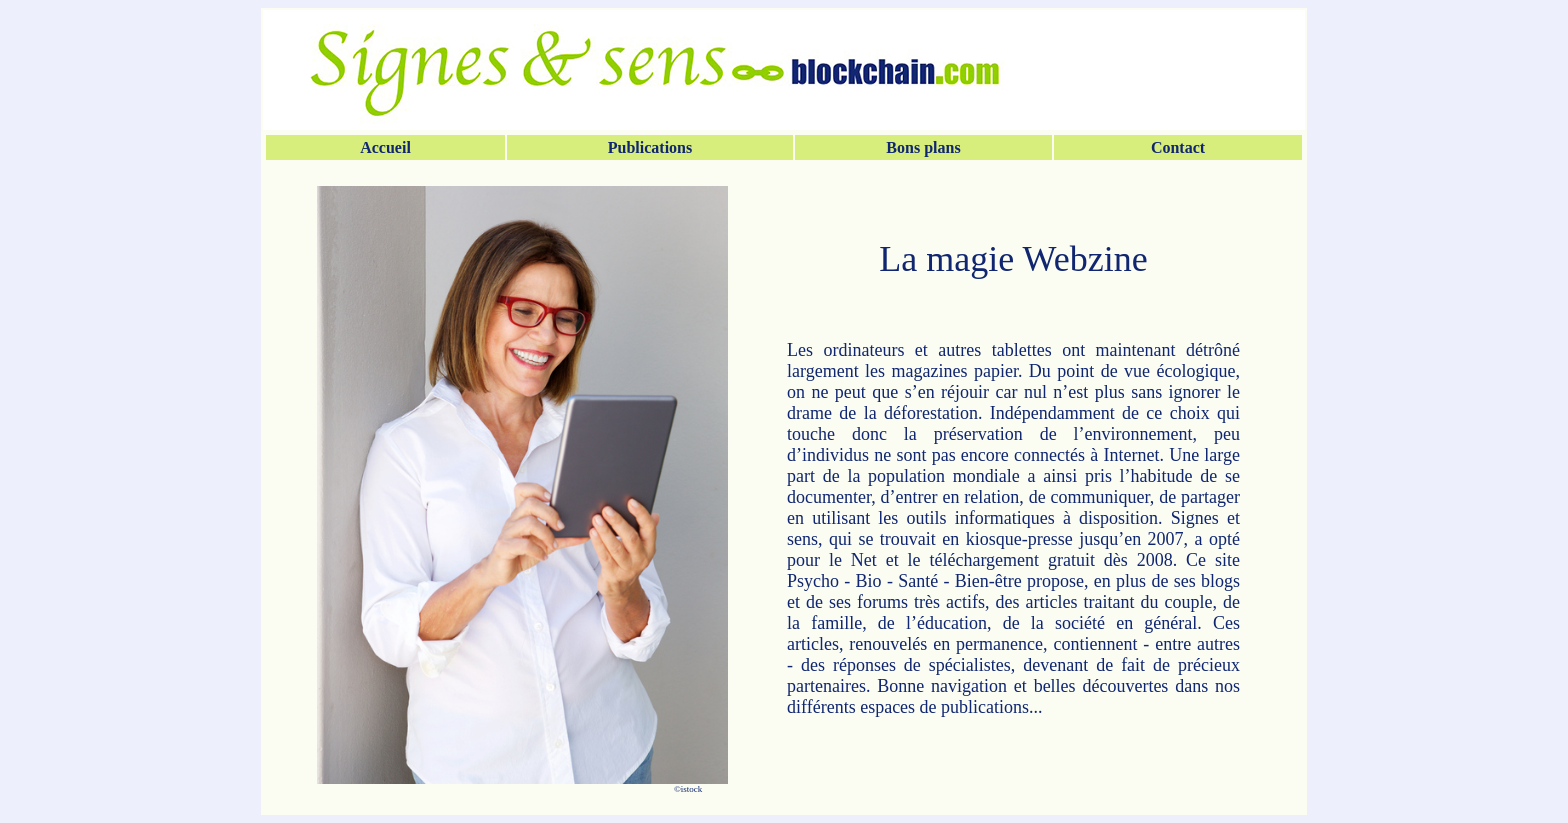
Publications (650, 147)
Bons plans (923, 147)
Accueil (385, 147)
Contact (1178, 147)
